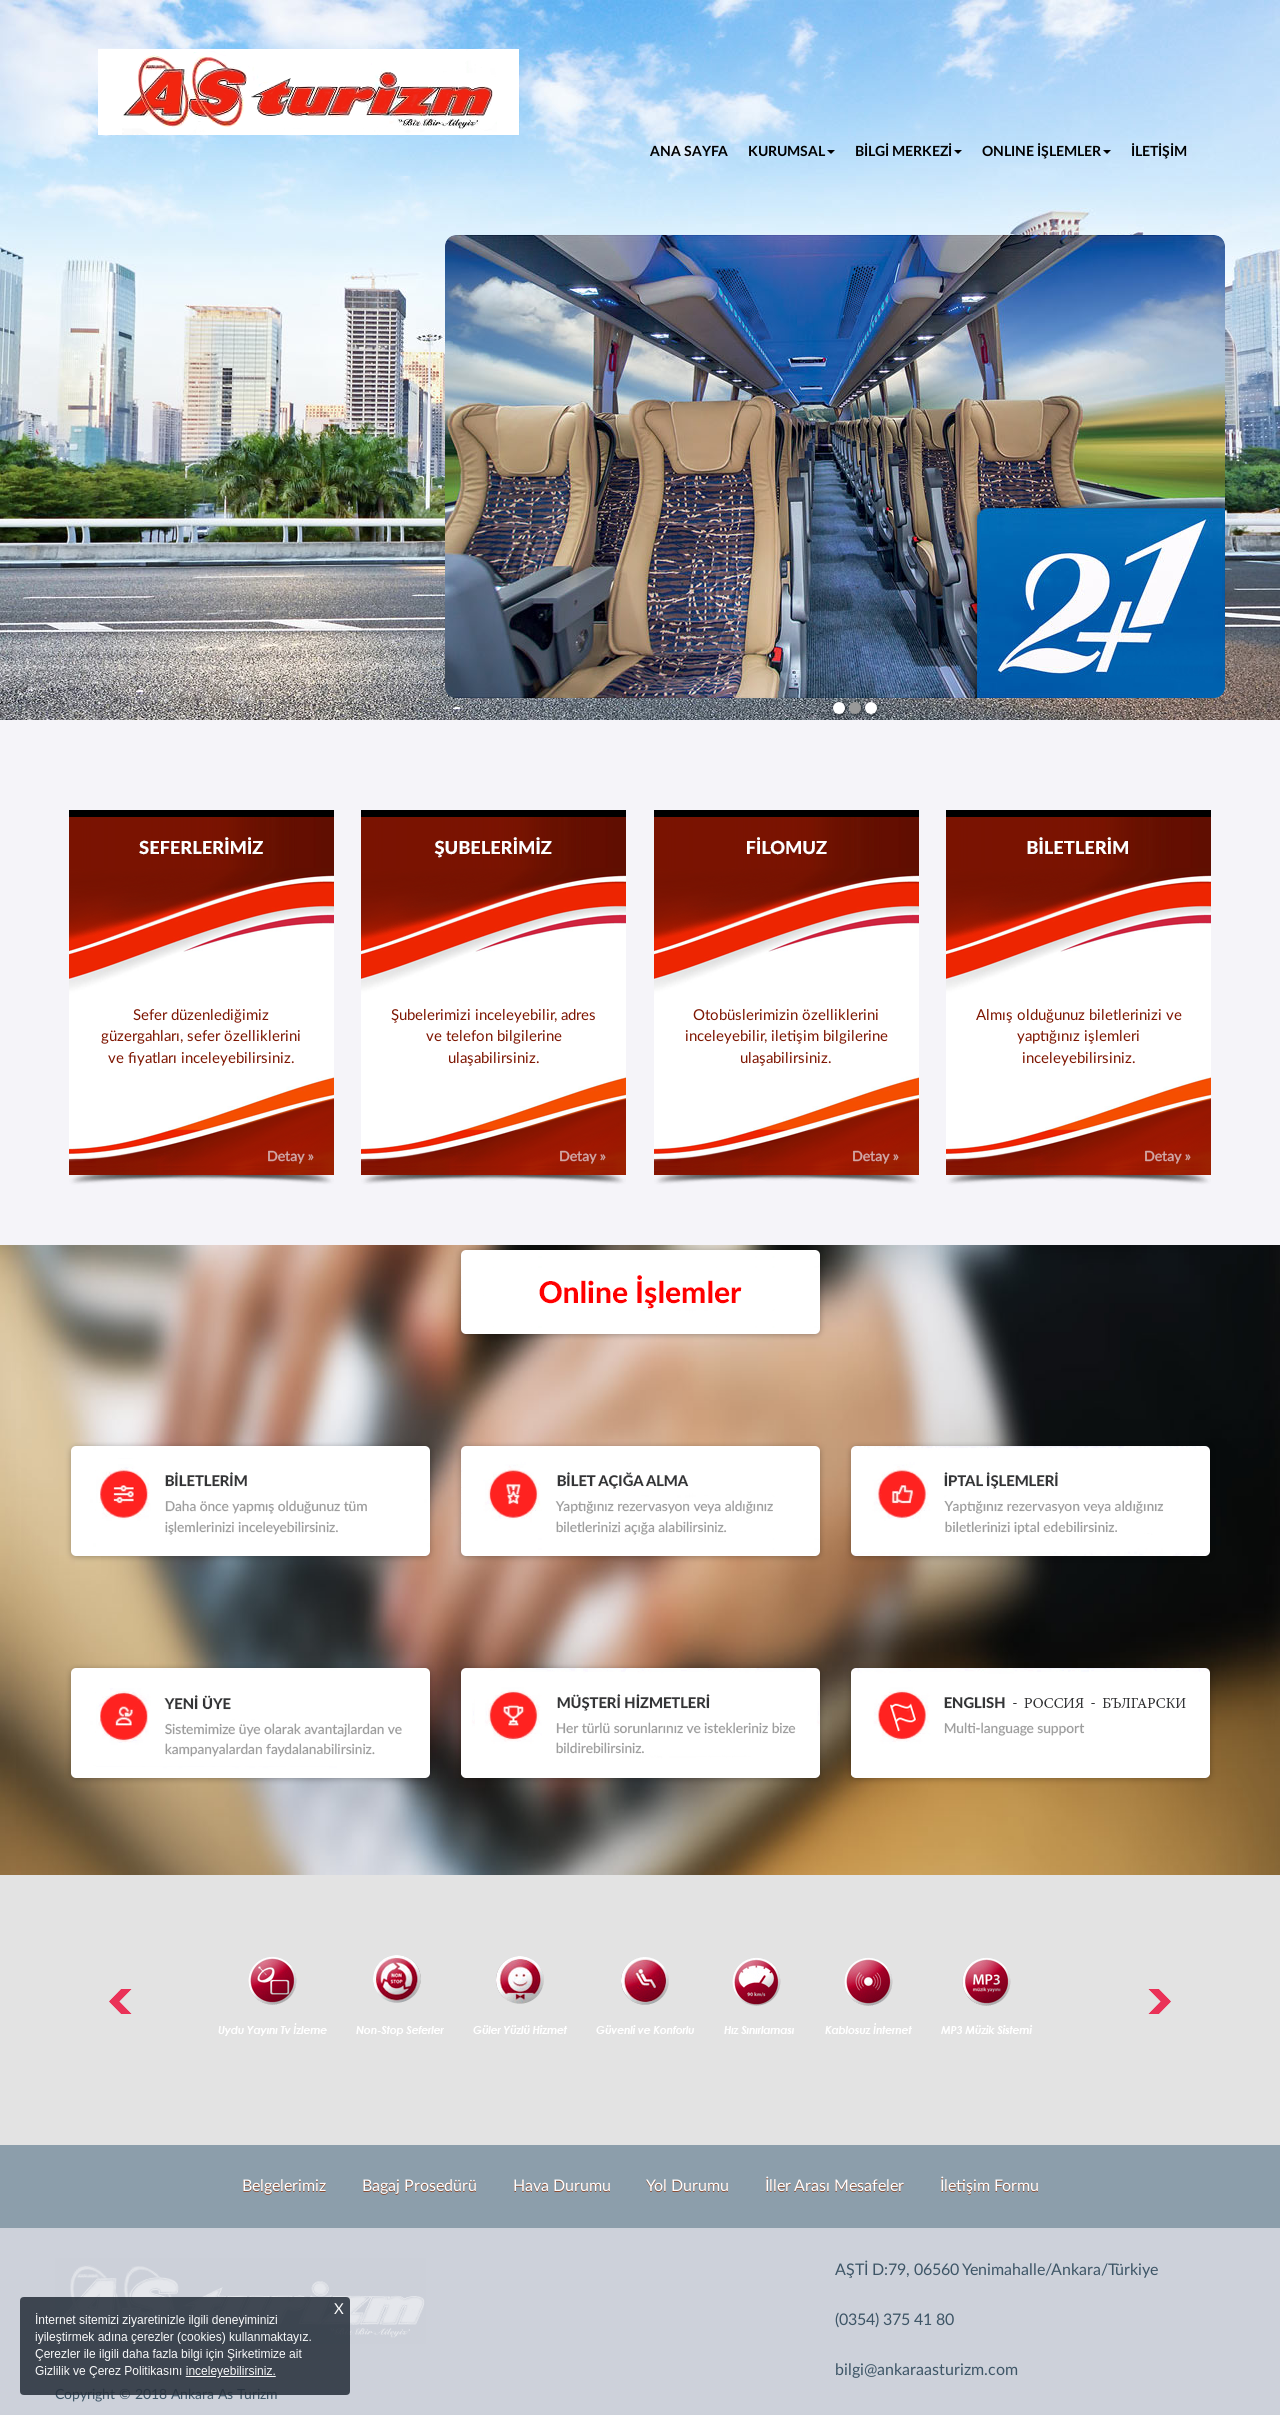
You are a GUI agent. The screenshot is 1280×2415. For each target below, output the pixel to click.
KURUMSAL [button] (791, 152)
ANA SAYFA (694, 150)
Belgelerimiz (284, 2186)
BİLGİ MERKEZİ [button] (908, 152)
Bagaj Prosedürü (419, 2186)
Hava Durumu (562, 2186)
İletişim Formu (989, 2186)
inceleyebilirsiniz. (231, 2371)
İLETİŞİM (1159, 152)
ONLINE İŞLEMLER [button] (1046, 152)
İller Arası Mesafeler (834, 2186)
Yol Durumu (687, 2186)
